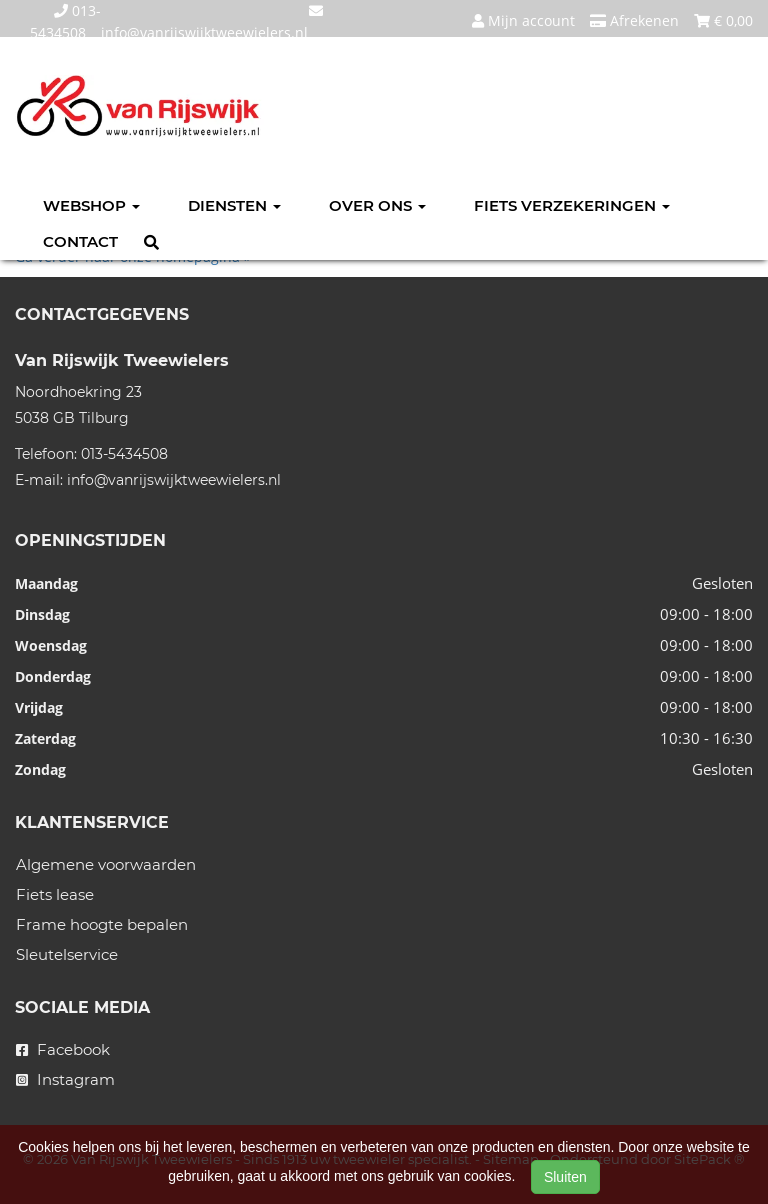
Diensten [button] (234, 205)
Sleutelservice (67, 954)
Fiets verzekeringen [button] (572, 205)
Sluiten (565, 1177)
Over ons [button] (377, 205)
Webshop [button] (91, 205)
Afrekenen (634, 20)
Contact (80, 241)
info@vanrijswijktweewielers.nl (174, 480)
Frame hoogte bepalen (102, 924)
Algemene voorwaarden (106, 864)
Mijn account (523, 20)
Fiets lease (55, 894)
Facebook (63, 1049)
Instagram (65, 1079)
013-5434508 (124, 454)
